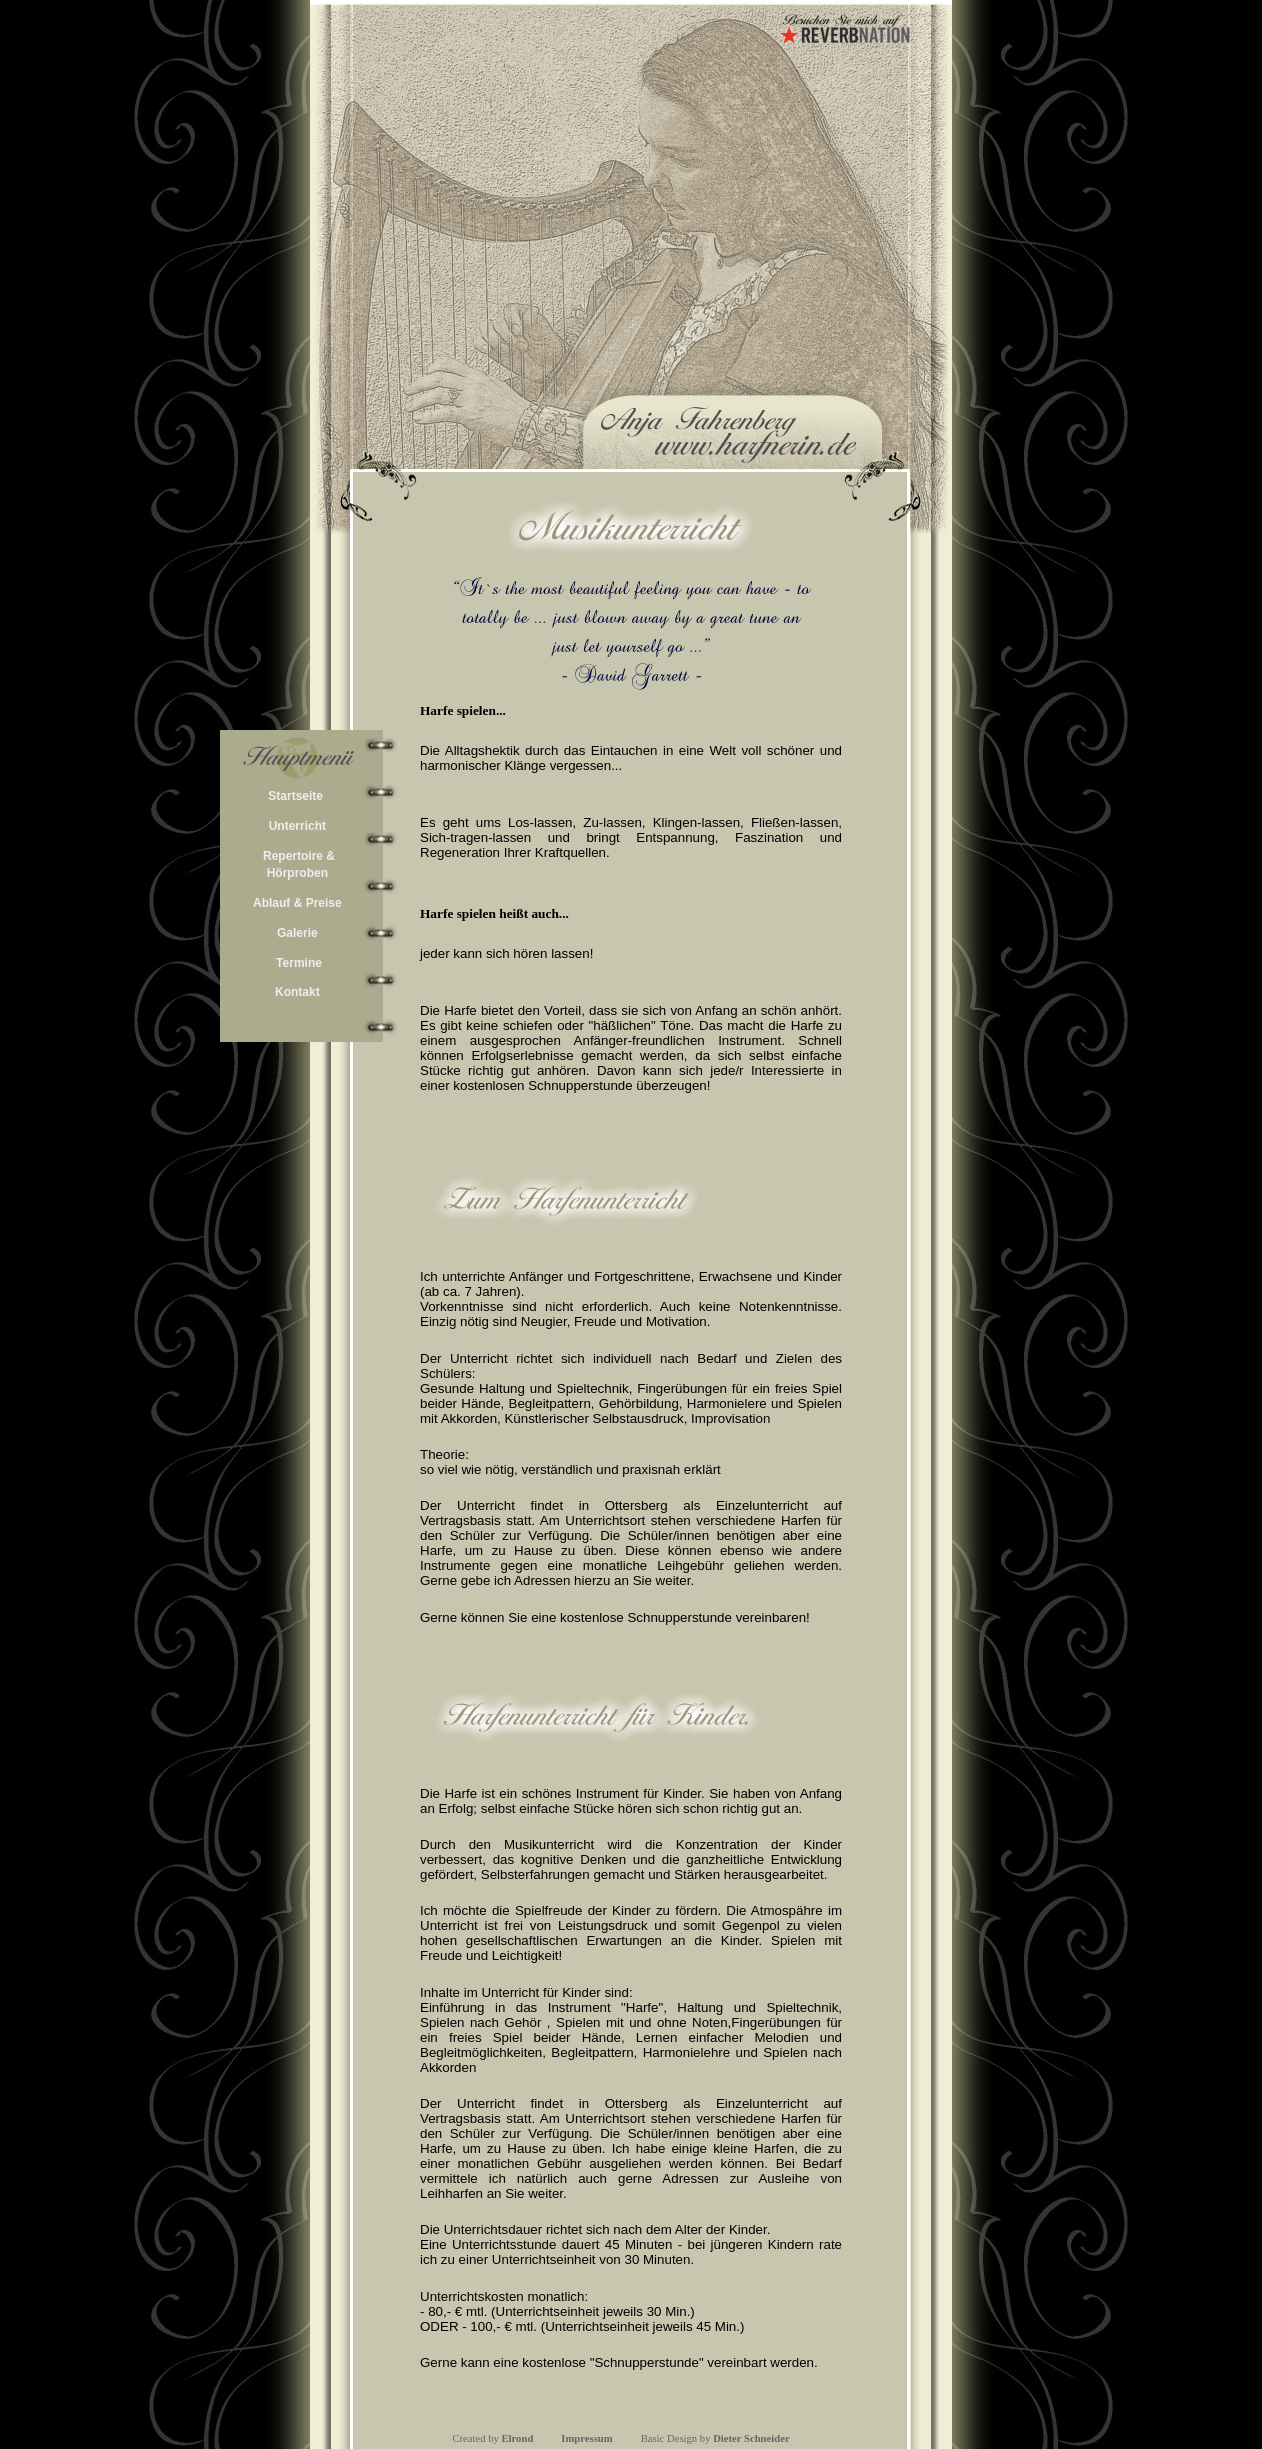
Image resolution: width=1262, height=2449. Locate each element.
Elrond (518, 2438)
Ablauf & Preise (297, 903)
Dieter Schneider (751, 2438)
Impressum (586, 2438)
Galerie (297, 933)
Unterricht (297, 826)
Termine (299, 963)
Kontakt (297, 992)
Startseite (295, 796)
